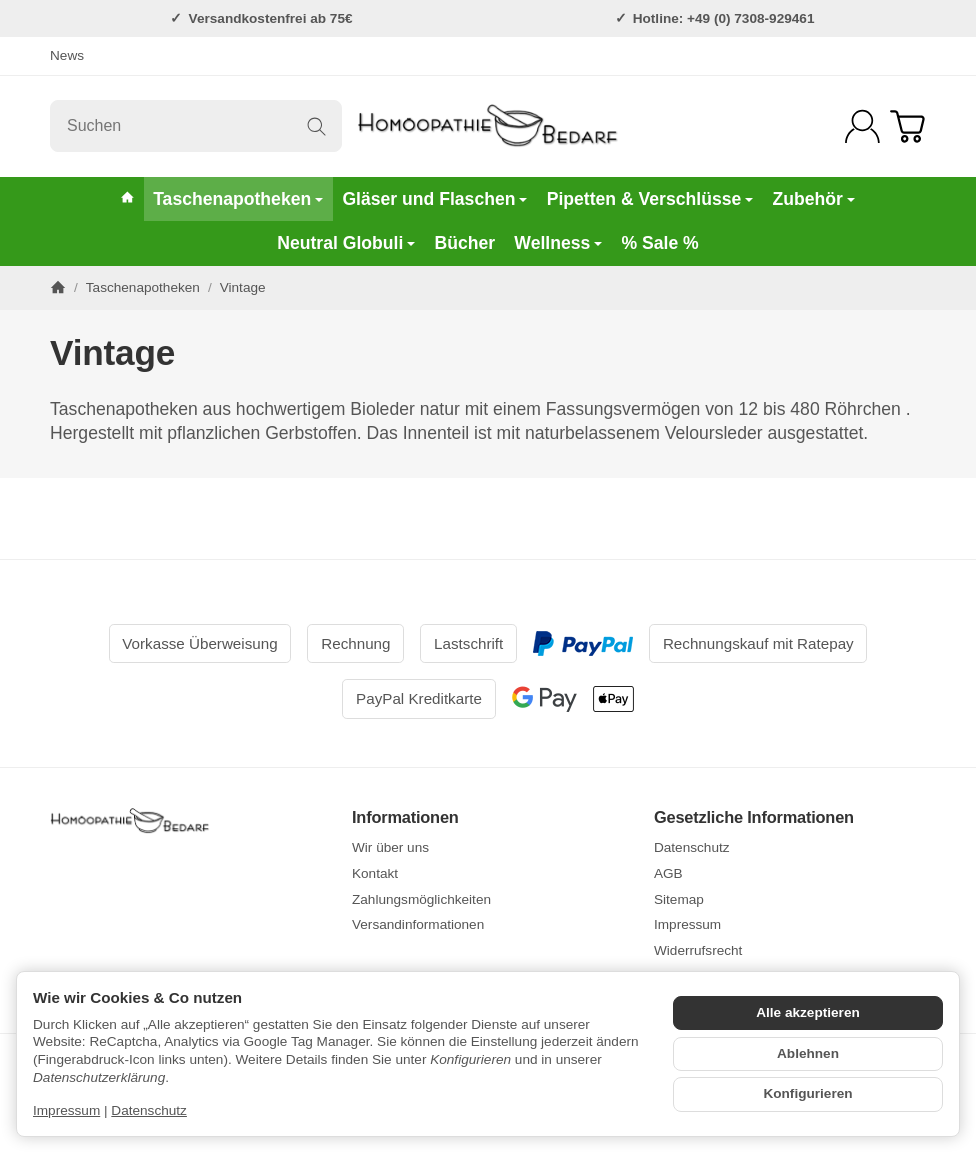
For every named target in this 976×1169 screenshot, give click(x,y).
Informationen (405, 817)
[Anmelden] (862, 126)
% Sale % (659, 243)
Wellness (558, 243)
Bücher (465, 243)
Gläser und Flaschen (434, 199)
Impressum (66, 1110)
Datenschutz (149, 1110)
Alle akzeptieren (808, 1012)
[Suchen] (196, 126)
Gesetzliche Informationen (754, 817)
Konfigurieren (807, 1093)
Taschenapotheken (238, 199)
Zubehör (813, 199)
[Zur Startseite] (488, 126)
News (67, 55)
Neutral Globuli (346, 243)
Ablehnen (808, 1053)
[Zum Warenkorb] (907, 126)
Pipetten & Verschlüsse (650, 199)
